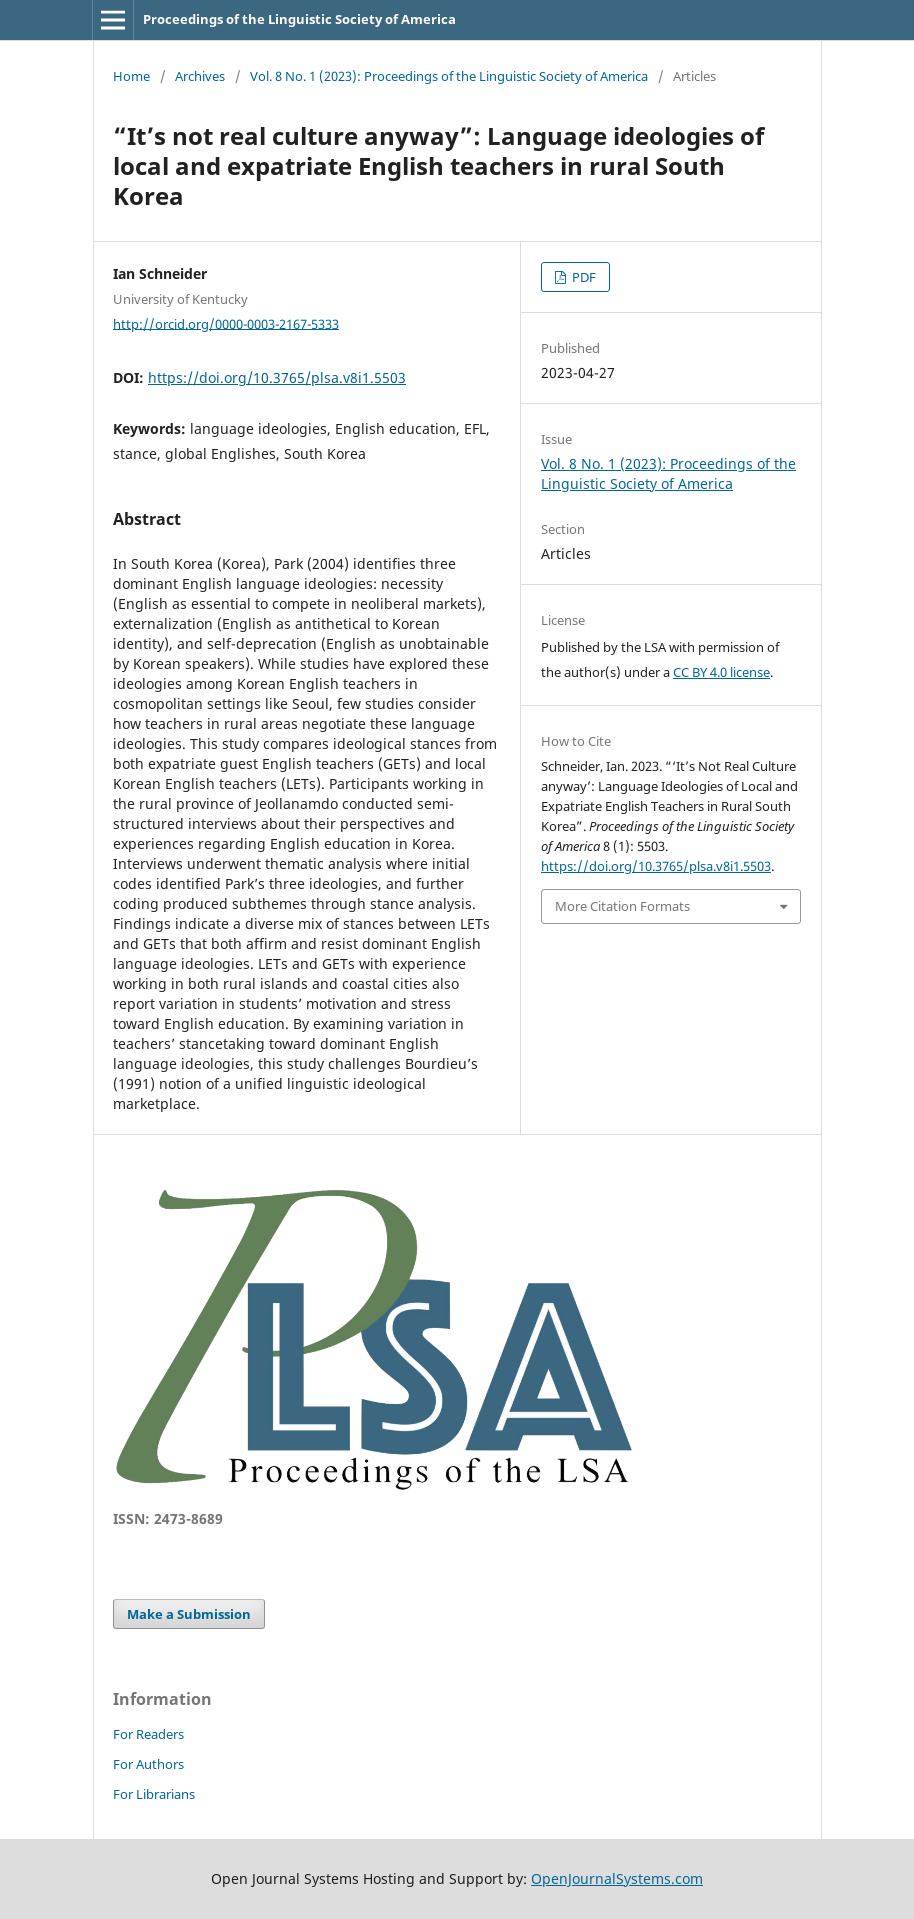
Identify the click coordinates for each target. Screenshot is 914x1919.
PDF (582, 277)
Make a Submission (189, 1614)
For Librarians (154, 1794)
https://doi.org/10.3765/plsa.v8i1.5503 (277, 377)
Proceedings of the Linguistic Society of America (299, 19)
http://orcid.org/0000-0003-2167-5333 (226, 323)
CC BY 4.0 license (721, 672)
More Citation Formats (622, 906)
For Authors (148, 1764)
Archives (200, 76)
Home (131, 76)
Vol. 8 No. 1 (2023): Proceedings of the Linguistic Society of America (449, 76)
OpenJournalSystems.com (617, 1878)
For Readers (148, 1734)
